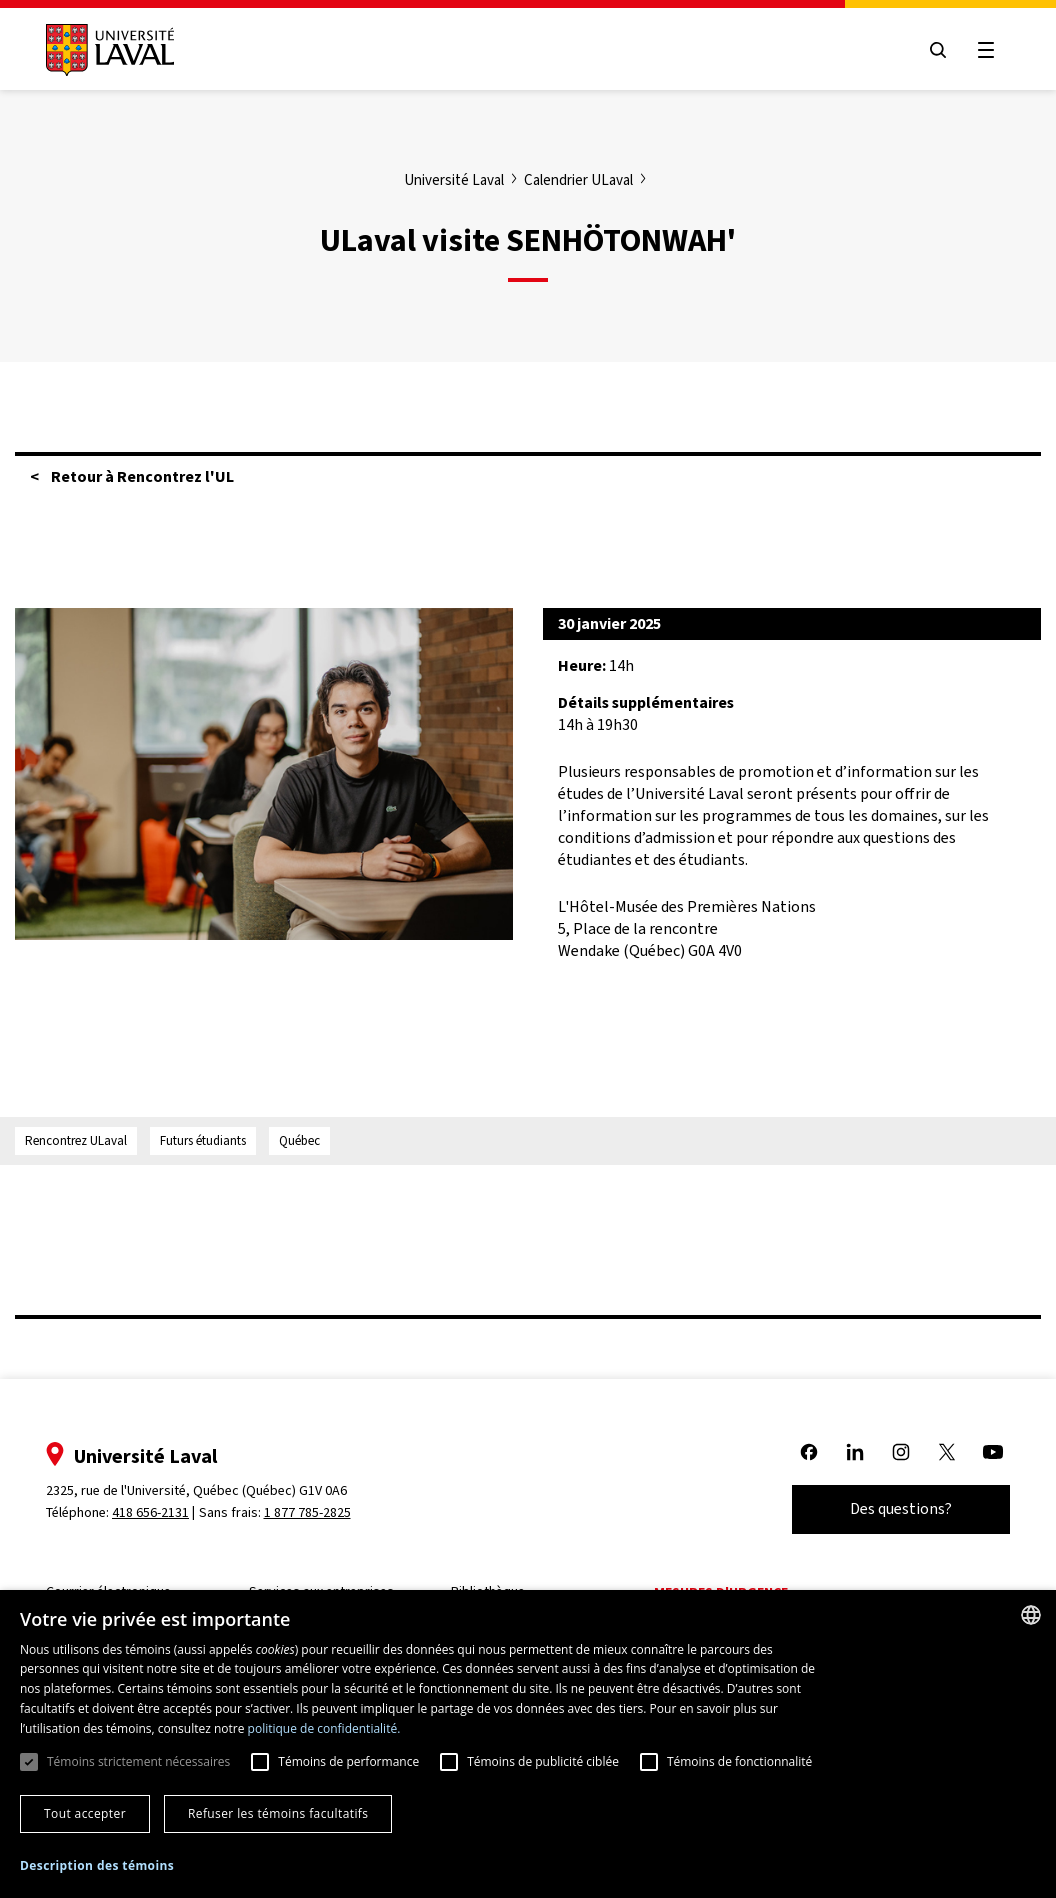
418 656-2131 (150, 1512)
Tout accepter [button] (85, 1813)
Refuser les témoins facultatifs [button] (278, 1813)
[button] (97, 1866)
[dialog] (528, 1744)
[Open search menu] (938, 50)
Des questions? (901, 1508)
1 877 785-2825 (307, 1512)
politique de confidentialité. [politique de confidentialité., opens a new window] (324, 1728)
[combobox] (1031, 1615)
